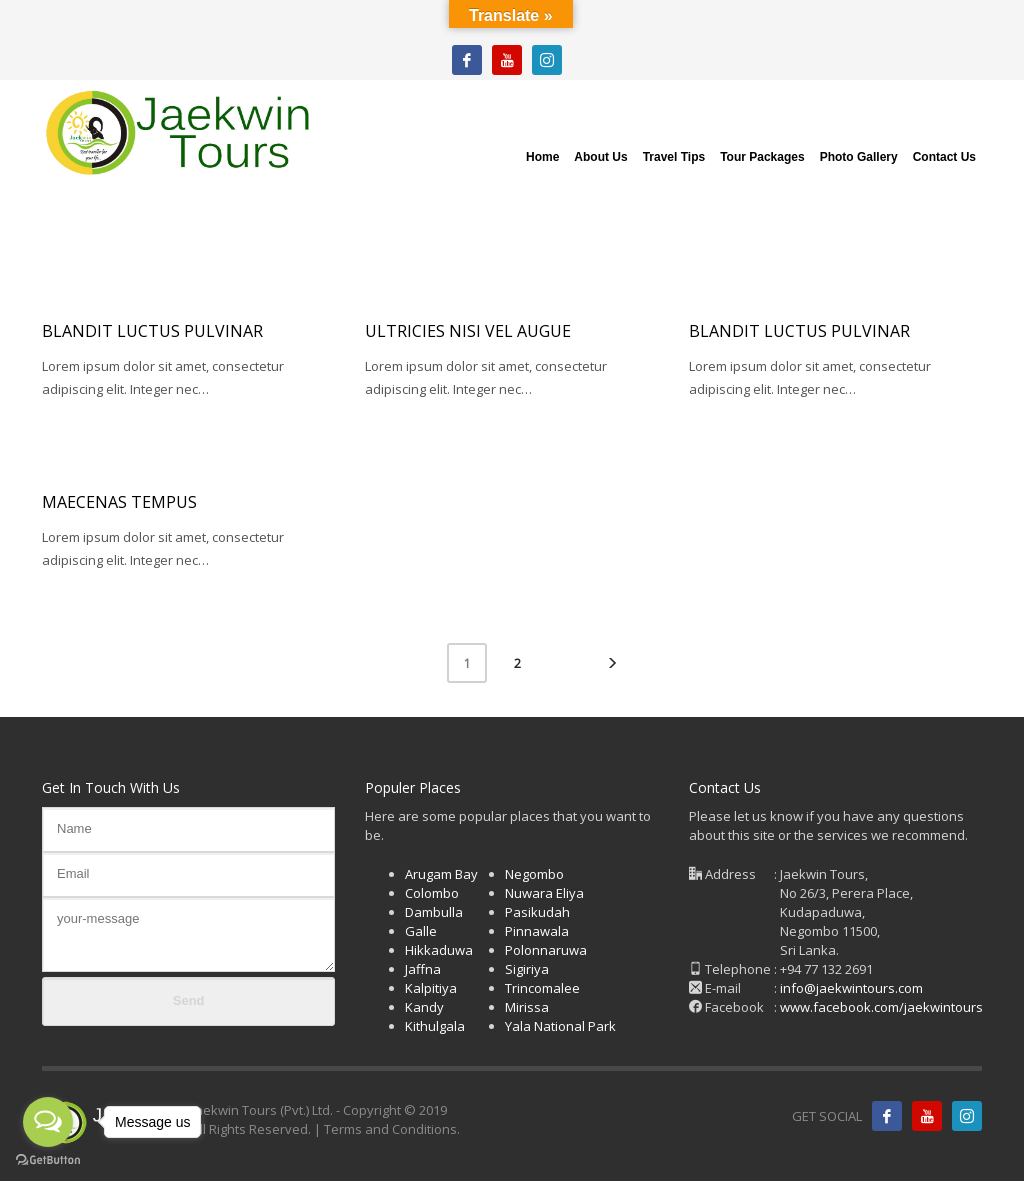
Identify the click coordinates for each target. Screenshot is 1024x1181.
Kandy (424, 1007)
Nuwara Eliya (544, 893)
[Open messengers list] (48, 1122)
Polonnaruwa (546, 950)
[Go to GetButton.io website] (48, 1160)
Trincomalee (542, 988)
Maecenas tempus (119, 502)
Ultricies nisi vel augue (468, 331)
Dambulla (434, 912)
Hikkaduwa (439, 950)
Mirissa (527, 1007)
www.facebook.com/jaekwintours (881, 1007)
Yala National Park (560, 1026)
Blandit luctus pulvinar (152, 331)
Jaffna (423, 969)
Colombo (432, 893)
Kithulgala (435, 1026)
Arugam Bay (441, 874)
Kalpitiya (431, 988)
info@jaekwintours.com (851, 988)
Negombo (534, 874)
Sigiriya (527, 969)
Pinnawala (537, 931)
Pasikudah (537, 912)
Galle (421, 931)
